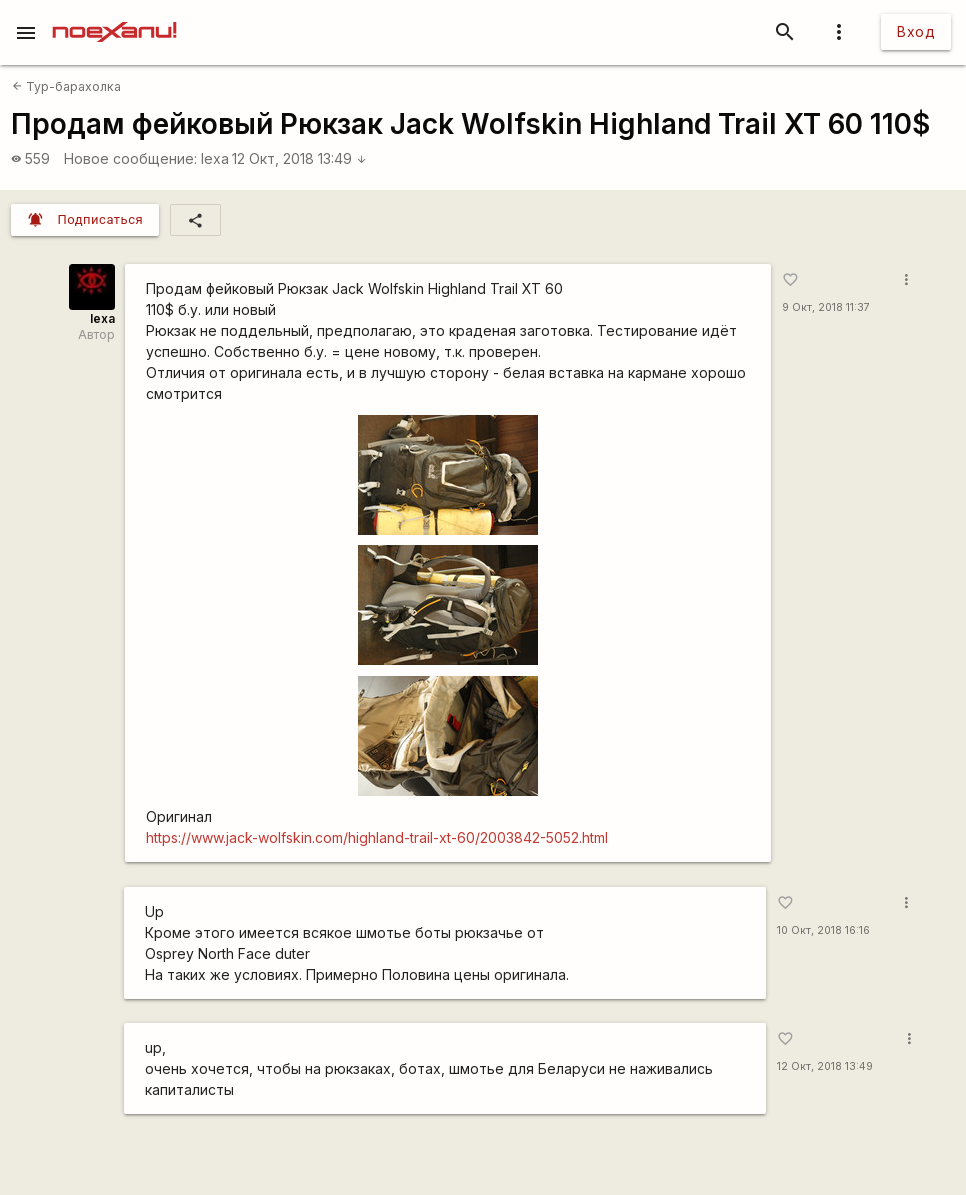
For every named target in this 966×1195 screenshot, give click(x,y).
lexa (215, 158)
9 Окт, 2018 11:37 (826, 307)
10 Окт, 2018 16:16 (823, 930)
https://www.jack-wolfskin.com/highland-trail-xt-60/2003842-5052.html (377, 837)
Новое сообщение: (130, 158)
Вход (916, 31)
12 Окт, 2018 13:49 (299, 158)
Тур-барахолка (66, 86)
